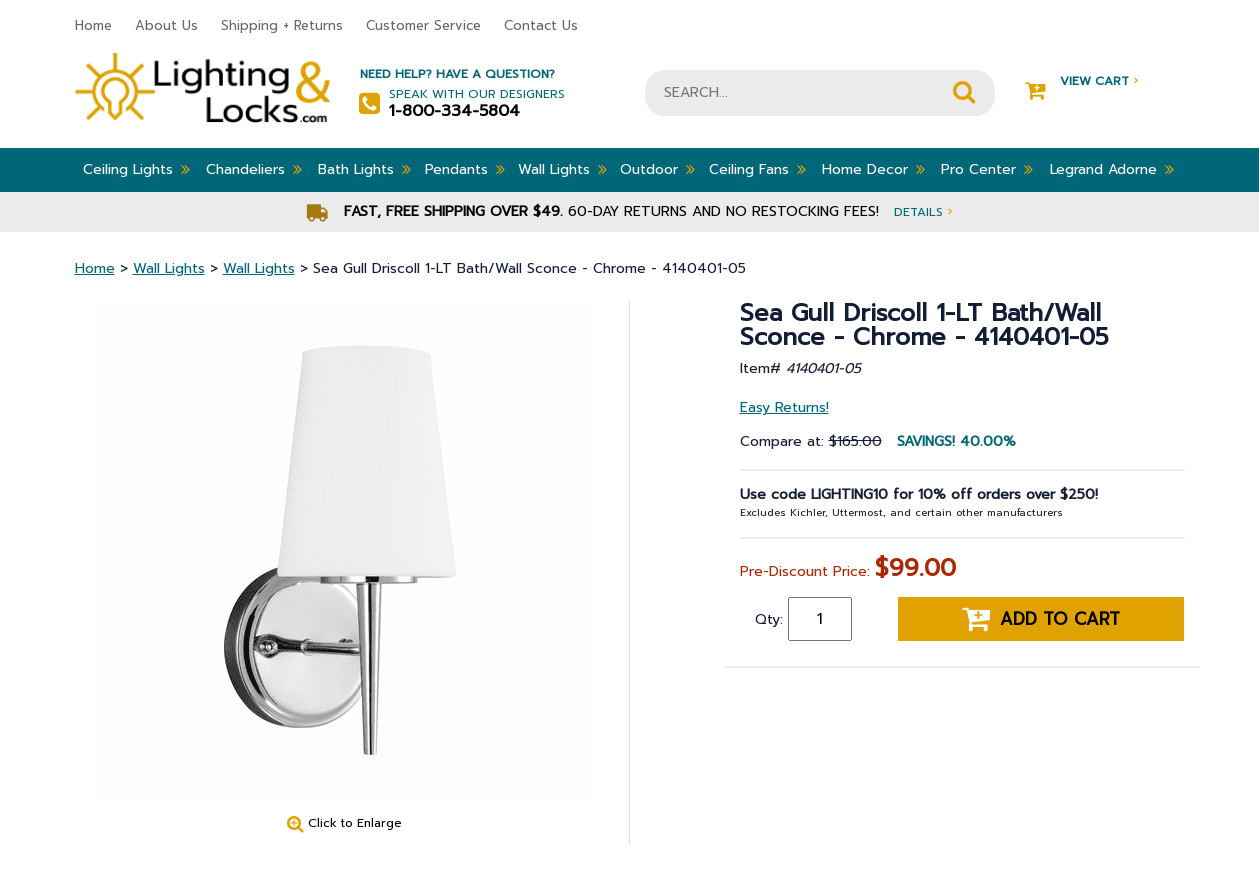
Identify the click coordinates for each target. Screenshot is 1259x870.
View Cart (1081, 81)
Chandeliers (254, 169)
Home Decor (873, 169)
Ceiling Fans (757, 169)
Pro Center (987, 169)
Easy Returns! (784, 407)
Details (923, 211)
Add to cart (1041, 619)
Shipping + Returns (282, 25)
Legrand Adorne (1112, 169)
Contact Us (541, 25)
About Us (166, 25)
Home (93, 25)
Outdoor (657, 169)
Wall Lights (562, 169)
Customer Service (423, 25)
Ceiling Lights (136, 169)
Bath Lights (364, 169)
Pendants (465, 169)
